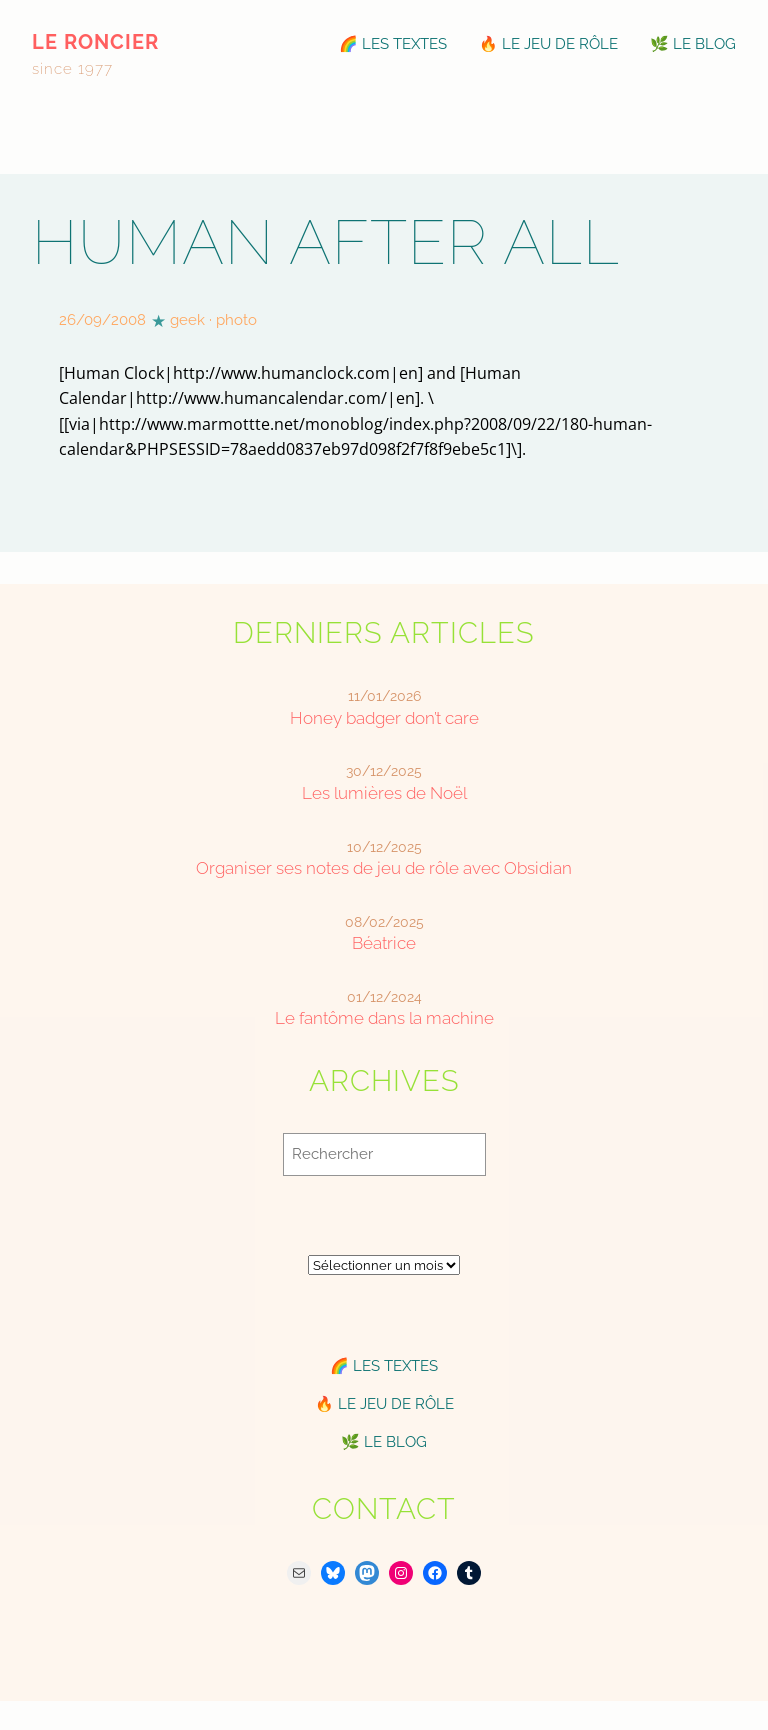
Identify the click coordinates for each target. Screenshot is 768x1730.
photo (236, 320)
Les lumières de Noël (384, 793)
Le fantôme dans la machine (384, 1018)
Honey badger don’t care (384, 718)
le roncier (95, 42)
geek (187, 320)
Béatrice (384, 943)
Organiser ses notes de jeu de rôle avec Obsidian (384, 868)
